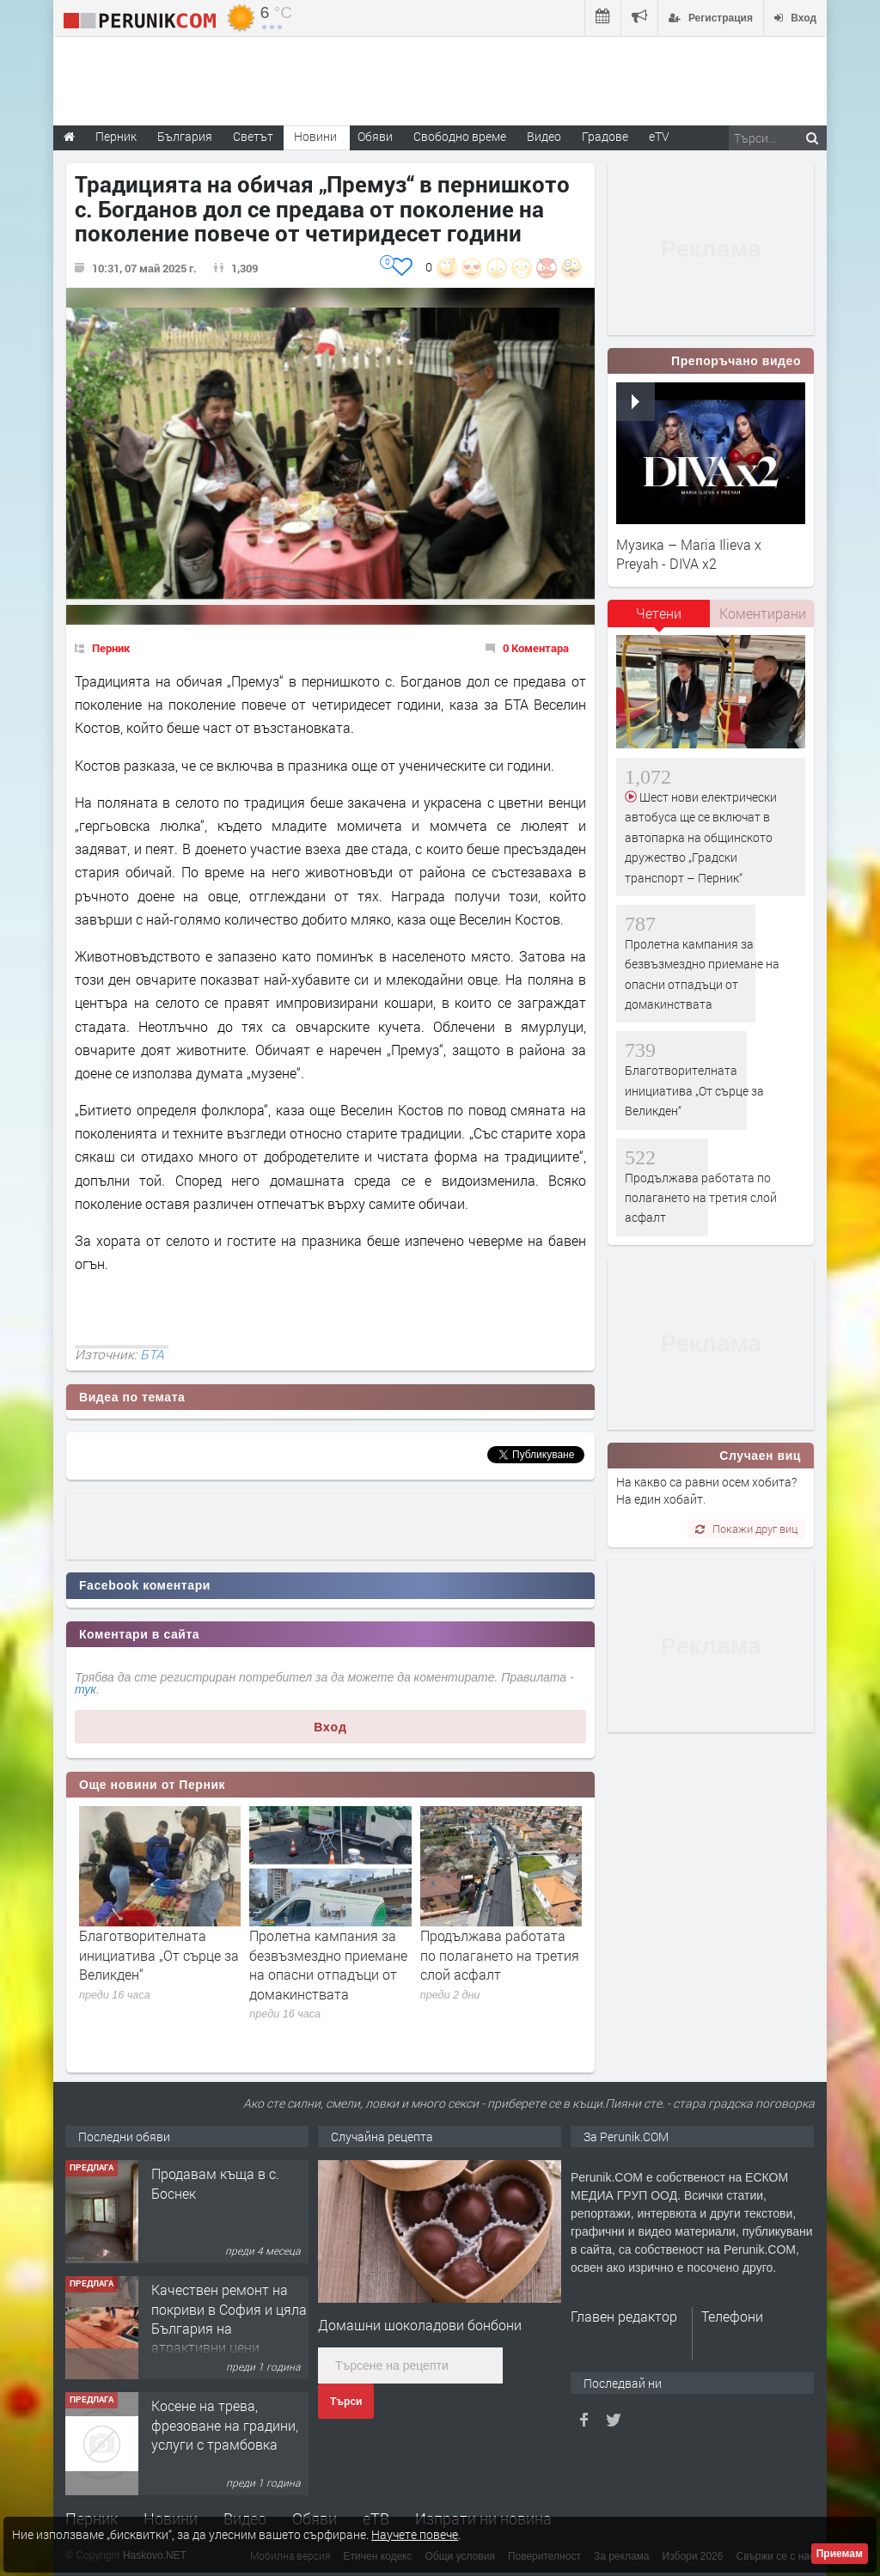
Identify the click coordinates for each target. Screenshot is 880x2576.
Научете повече (414, 2534)
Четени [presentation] (658, 613)
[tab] (659, 619)
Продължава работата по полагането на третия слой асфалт (499, 1954)
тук (85, 1689)
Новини (315, 136)
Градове (605, 136)
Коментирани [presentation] (762, 613)
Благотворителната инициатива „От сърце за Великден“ (159, 1954)
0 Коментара (536, 648)
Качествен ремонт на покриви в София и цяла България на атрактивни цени (229, 2318)
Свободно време (459, 136)
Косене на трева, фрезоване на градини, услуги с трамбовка (224, 2424)
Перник (111, 648)
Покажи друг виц (746, 1528)
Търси (346, 2402)
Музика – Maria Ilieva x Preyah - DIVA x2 (688, 553)
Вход (330, 1727)
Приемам (839, 2554)
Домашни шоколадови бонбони (420, 2325)
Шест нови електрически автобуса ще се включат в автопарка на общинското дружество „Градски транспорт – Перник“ (701, 837)
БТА (152, 1354)
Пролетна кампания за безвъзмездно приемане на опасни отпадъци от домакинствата (328, 1964)
